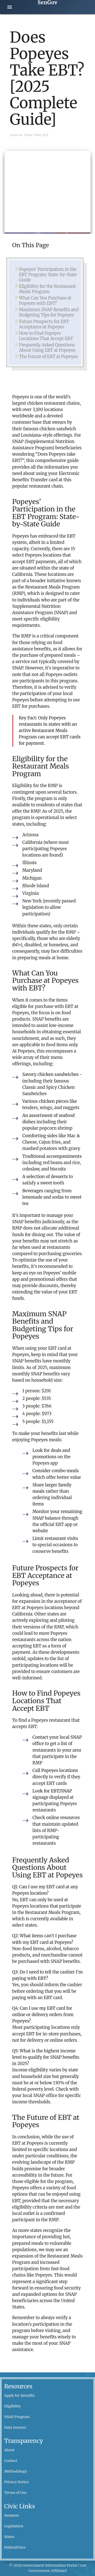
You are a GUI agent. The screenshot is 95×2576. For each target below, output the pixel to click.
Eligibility (12, 2406)
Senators (11, 2515)
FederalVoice (15, 2547)
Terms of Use (15, 2492)
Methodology (15, 2471)
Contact (10, 2460)
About (9, 2450)
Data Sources (15, 2427)
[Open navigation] (10, 7)
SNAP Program (17, 2416)
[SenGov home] (47, 2)
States (9, 2536)
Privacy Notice (16, 2482)
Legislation (13, 2526)
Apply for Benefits (19, 2395)
